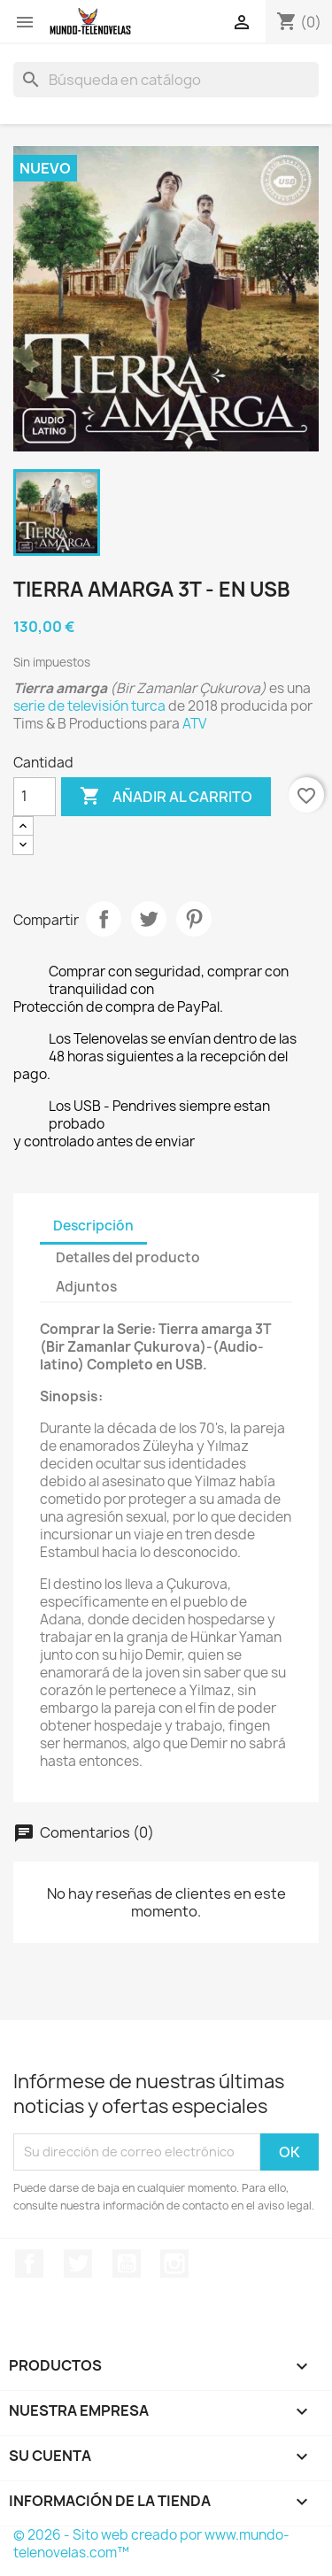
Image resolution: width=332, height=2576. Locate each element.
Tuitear (148, 919)
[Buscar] (166, 79)
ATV (194, 723)
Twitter (78, 2263)
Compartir (103, 919)
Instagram (174, 2263)
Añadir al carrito (166, 796)
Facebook (29, 2263)
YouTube (126, 2263)
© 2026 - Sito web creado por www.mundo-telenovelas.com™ (151, 2544)
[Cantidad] (34, 796)
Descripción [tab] (93, 1225)
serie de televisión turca (89, 706)
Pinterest (194, 919)
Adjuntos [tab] (86, 1286)
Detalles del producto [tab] (128, 1257)
